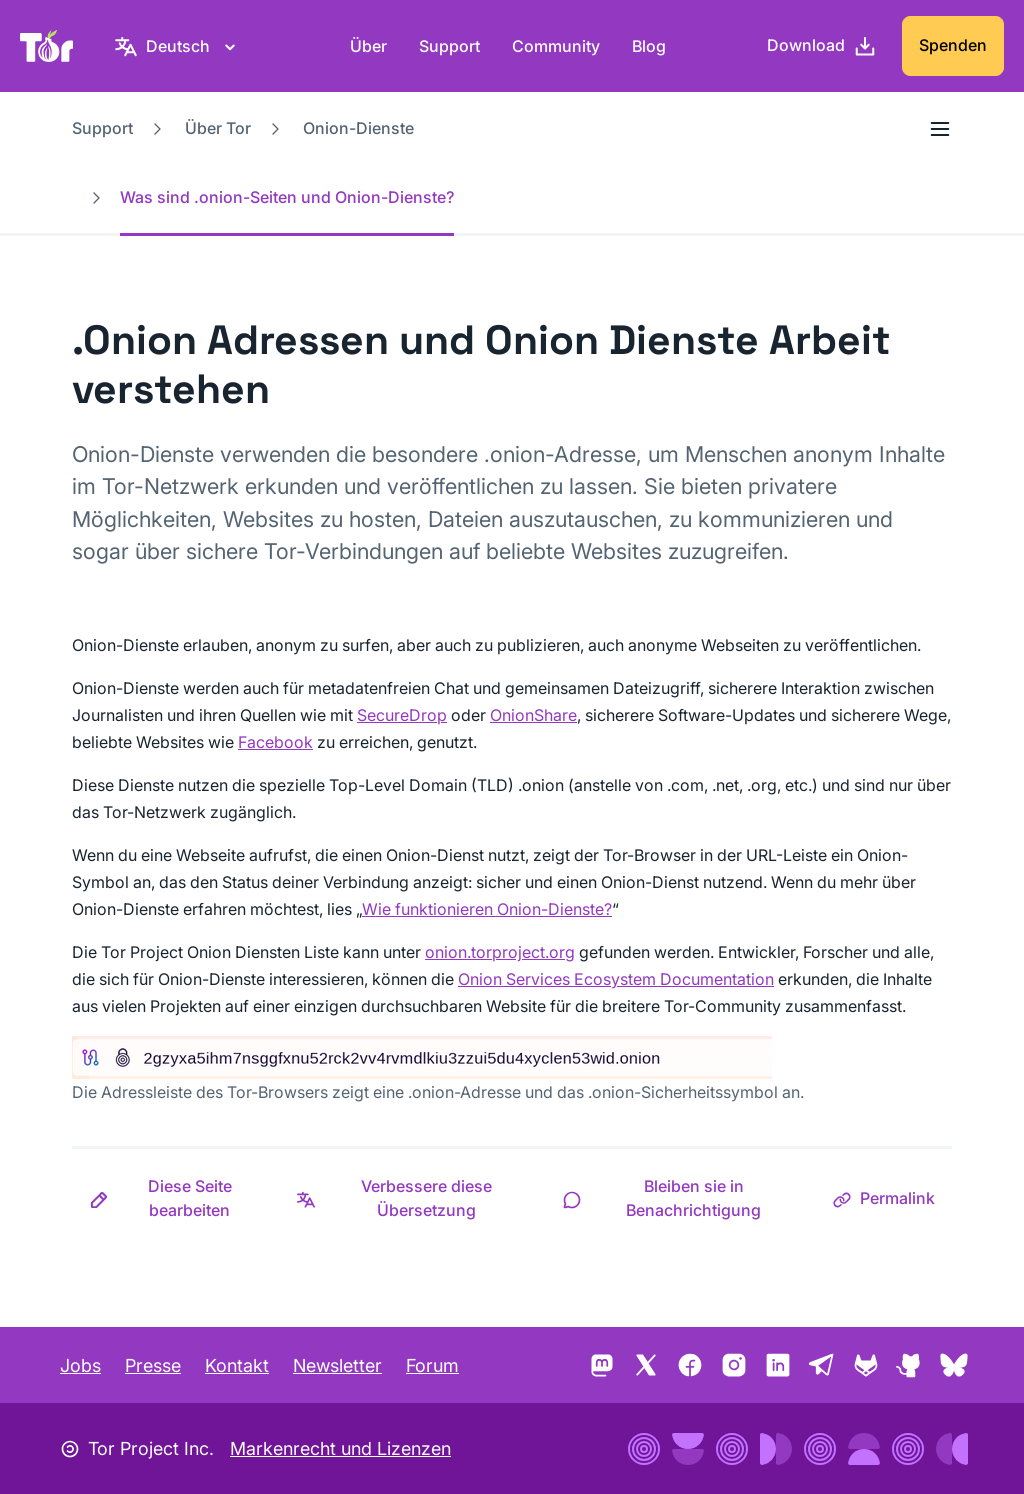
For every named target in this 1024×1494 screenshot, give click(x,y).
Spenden (953, 45)
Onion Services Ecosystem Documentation (616, 979)
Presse (153, 1365)
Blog (649, 46)
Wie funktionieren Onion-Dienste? (487, 909)
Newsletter (337, 1365)
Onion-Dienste (358, 128)
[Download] (822, 46)
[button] (175, 1198)
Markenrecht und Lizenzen (340, 1448)
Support (449, 46)
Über (368, 46)
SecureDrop (402, 715)
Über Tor (218, 128)
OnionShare (533, 715)
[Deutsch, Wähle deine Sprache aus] (178, 46)
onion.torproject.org (500, 952)
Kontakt (237, 1365)
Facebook (275, 742)
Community (556, 46)
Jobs (80, 1365)
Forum (432, 1365)
